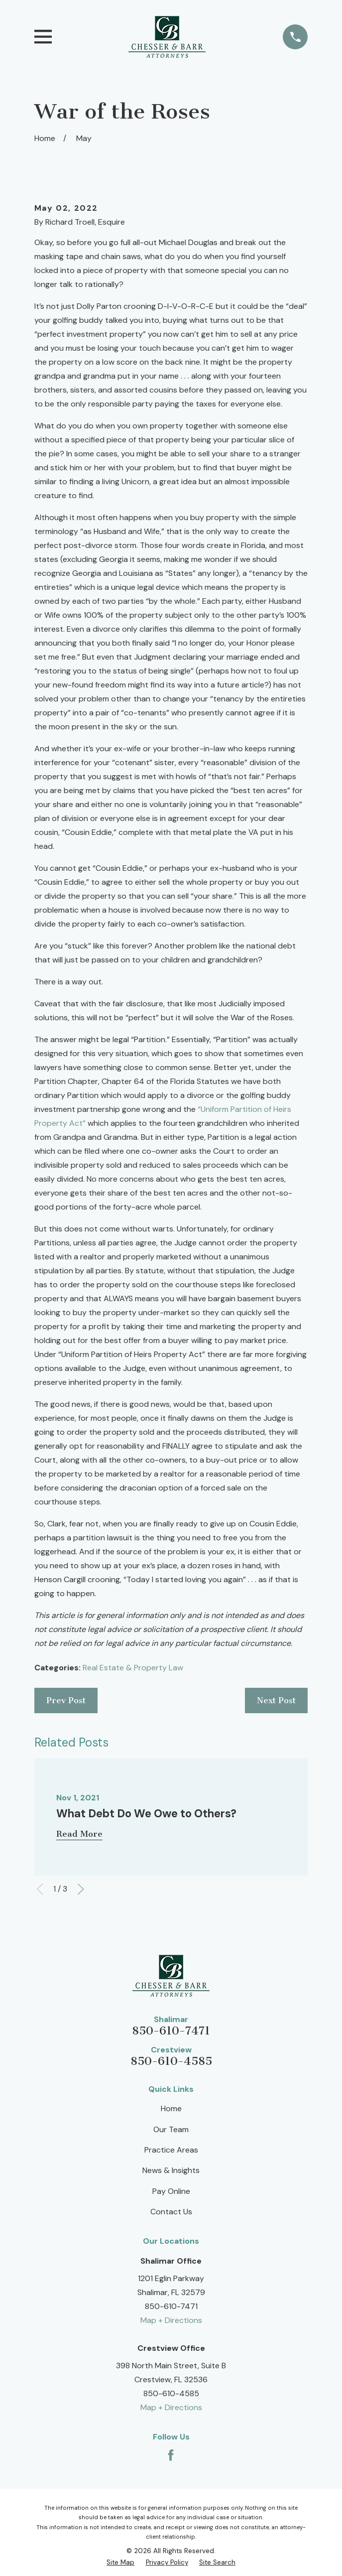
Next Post (276, 1700)
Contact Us (171, 2211)
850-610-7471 (171, 2031)
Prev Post (66, 1700)
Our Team (171, 2129)
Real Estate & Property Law (133, 1667)
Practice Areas (171, 2150)
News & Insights (171, 2170)
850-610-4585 (171, 2061)
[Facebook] (170, 2454)
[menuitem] (120, 2562)
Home (171, 2108)
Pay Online (171, 2191)
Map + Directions (171, 2320)
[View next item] (80, 1889)
